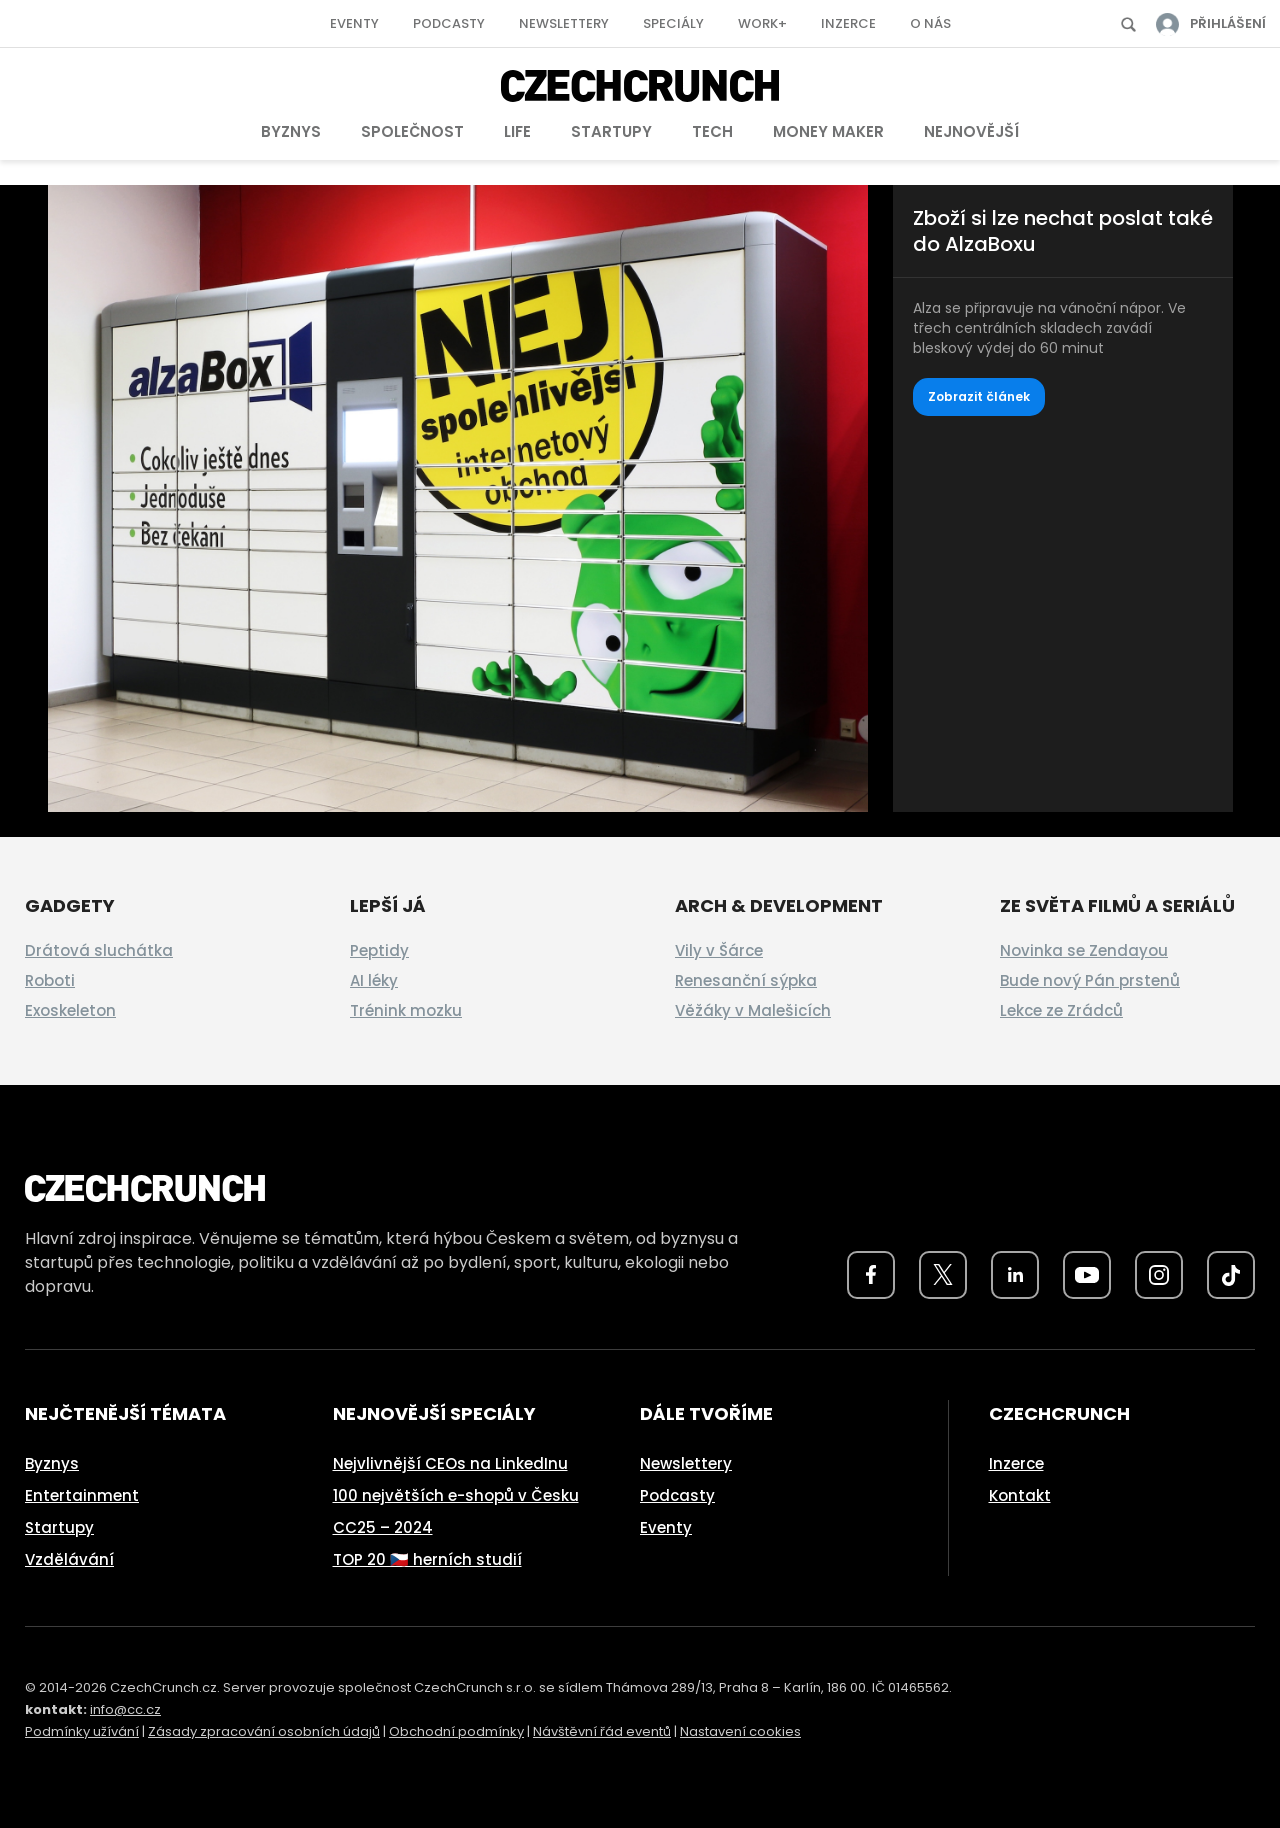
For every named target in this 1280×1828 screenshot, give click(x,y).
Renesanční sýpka (746, 980)
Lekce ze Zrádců (1061, 1010)
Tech (712, 131)
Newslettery (564, 23)
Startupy (611, 131)
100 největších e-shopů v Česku (456, 1495)
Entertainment (82, 1495)
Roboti (50, 980)
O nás (930, 23)
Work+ (762, 23)
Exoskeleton (70, 1010)
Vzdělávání (69, 1559)
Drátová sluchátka (99, 950)
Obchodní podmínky (456, 1731)
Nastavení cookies (740, 1731)
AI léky (374, 980)
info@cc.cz (125, 1709)
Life (517, 131)
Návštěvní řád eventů (602, 1731)
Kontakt (1020, 1495)
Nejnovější (971, 131)
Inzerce (848, 23)
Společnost (412, 131)
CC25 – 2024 (383, 1527)
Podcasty (449, 23)
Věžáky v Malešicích (753, 1010)
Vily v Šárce (719, 950)
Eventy (354, 23)
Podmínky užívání (82, 1731)
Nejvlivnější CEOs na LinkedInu (450, 1463)
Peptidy (379, 950)
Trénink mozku (406, 1010)
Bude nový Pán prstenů (1090, 980)
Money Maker (828, 131)
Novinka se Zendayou (1084, 950)
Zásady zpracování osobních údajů (264, 1731)
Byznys (291, 131)
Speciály (673, 23)
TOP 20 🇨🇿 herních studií (427, 1559)
